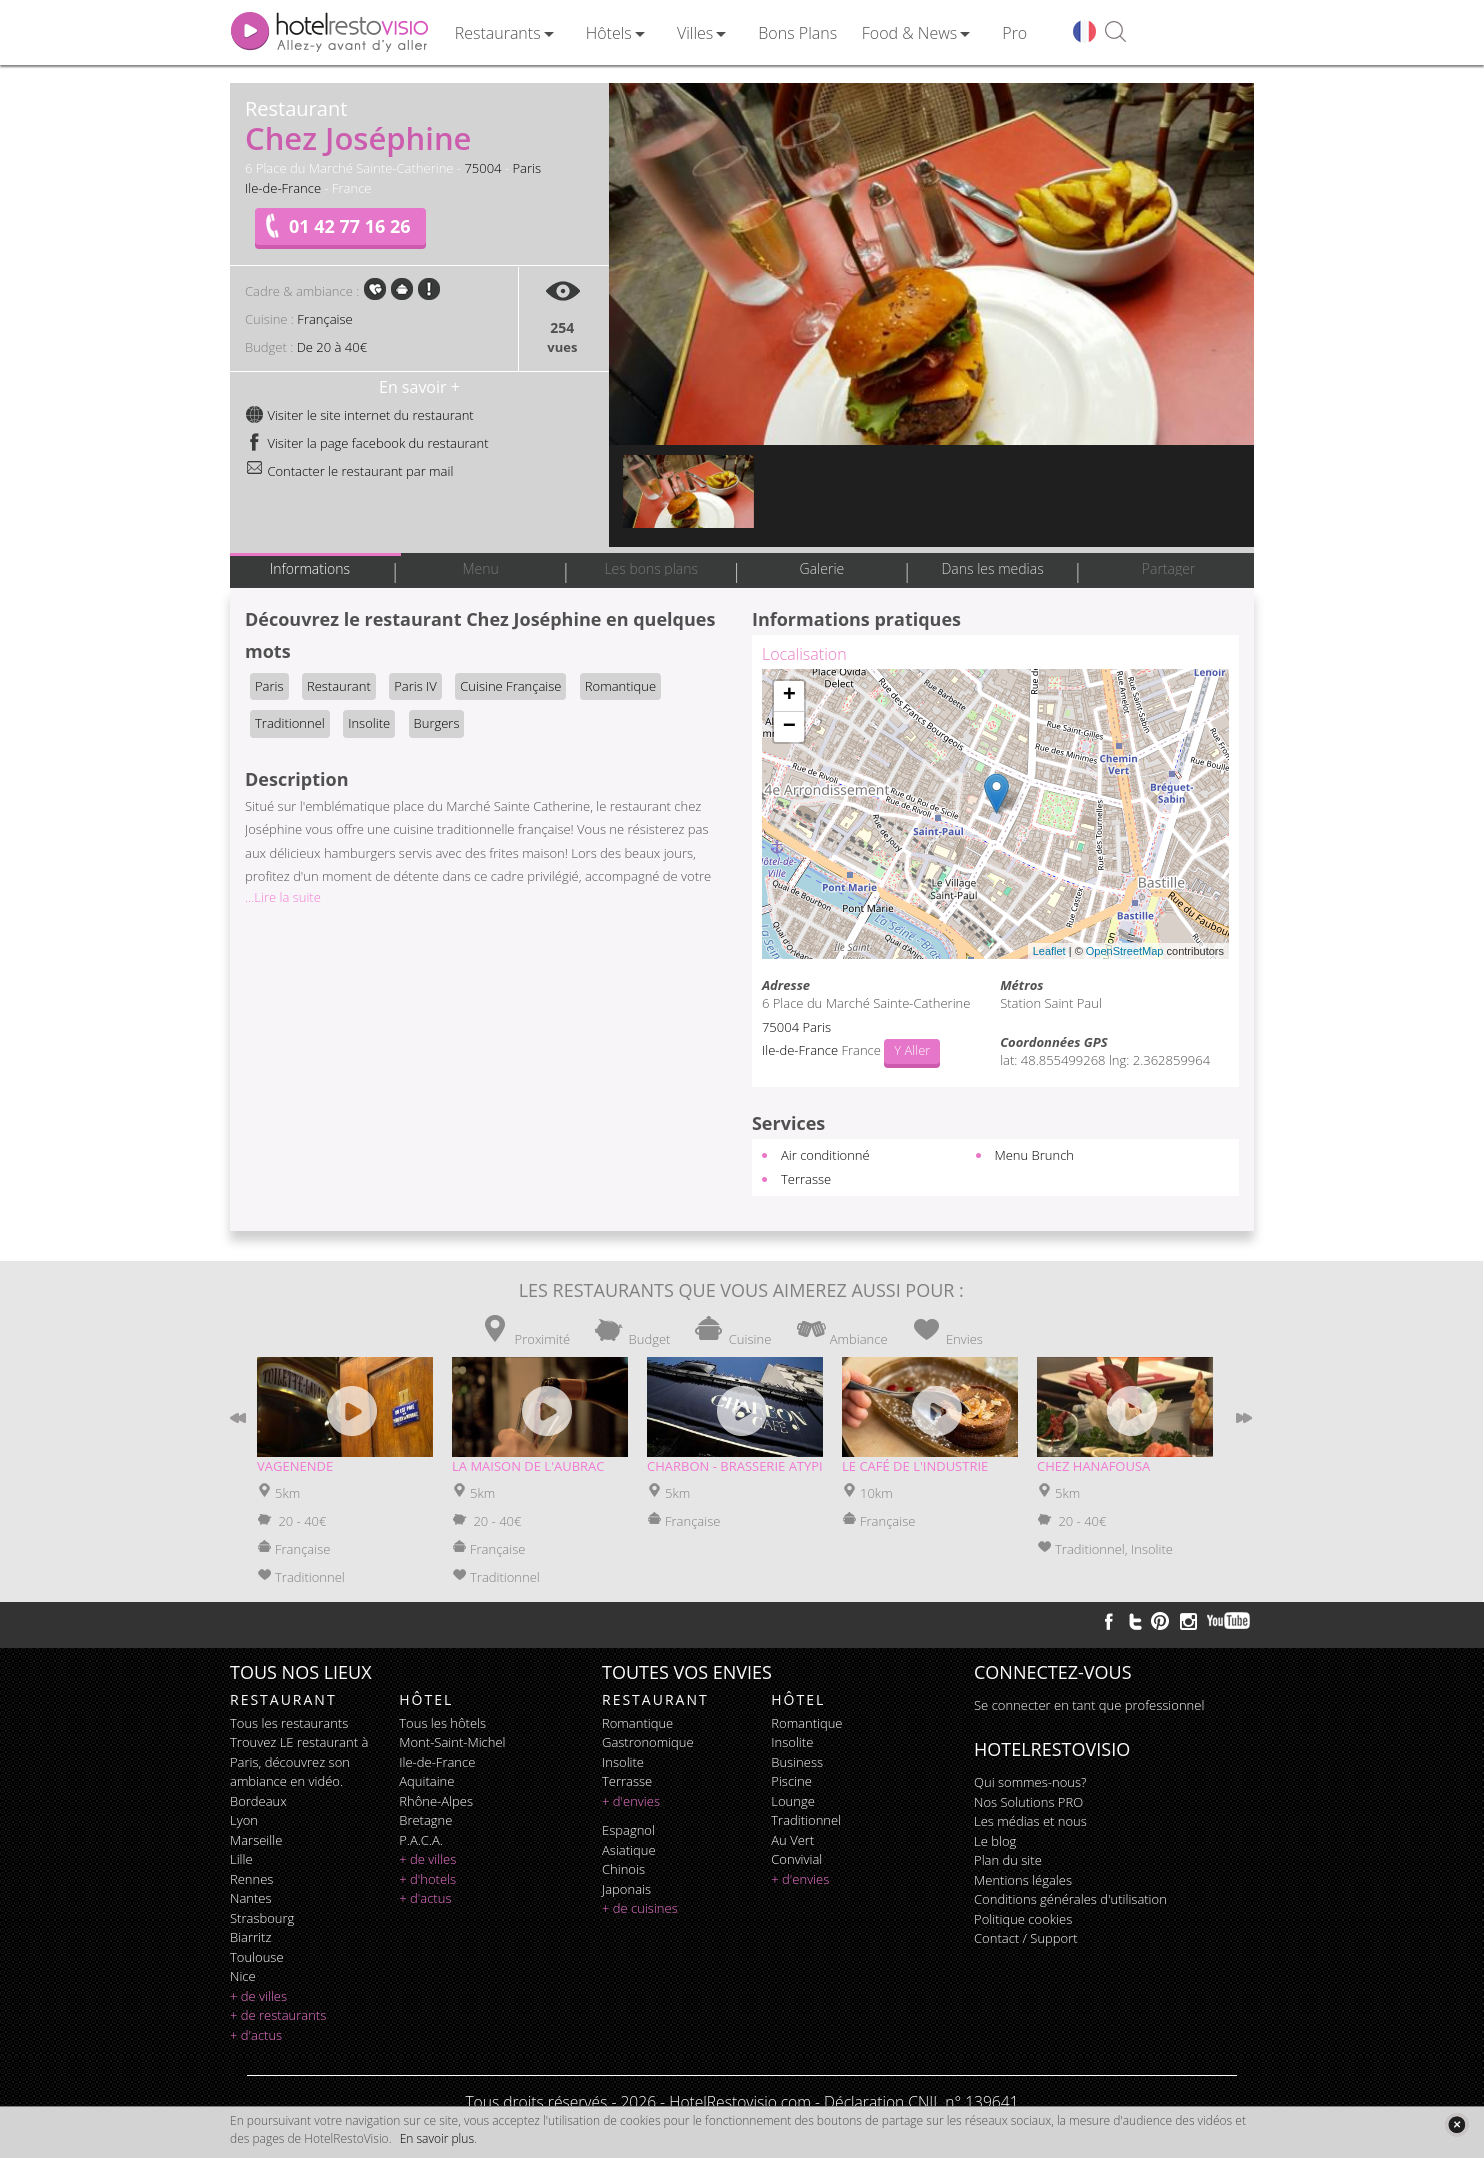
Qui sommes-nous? (1030, 1782)
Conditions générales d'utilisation (1070, 1899)
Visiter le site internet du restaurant (359, 415)
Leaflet (1049, 951)
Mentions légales (1023, 1880)
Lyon (244, 1820)
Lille (241, 1859)
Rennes (251, 1879)
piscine (791, 1781)
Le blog (995, 1841)
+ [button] (789, 696)
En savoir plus (437, 2138)
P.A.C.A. (421, 1840)
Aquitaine (426, 1781)
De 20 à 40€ (332, 347)
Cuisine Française (510, 686)
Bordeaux (258, 1801)
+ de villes (258, 1996)
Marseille (256, 1840)
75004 (482, 168)
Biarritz (250, 1937)
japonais (626, 1889)
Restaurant (339, 686)
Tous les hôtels (442, 1723)
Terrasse (806, 1179)
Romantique (620, 686)
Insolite (369, 723)
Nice (243, 1976)
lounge (793, 1801)
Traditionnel (290, 723)
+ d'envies (631, 1801)
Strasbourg (262, 1918)
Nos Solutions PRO (1028, 1802)
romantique (637, 1723)
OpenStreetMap (1125, 951)
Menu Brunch (1035, 1155)
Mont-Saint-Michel (452, 1742)
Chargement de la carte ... (993, 814)
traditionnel (806, 1820)
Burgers (437, 723)
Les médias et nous (1030, 1821)
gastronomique (648, 1742)
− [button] (789, 727)
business (797, 1762)
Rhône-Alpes (436, 1801)
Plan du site (1008, 1860)
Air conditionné (825, 1155)
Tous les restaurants (289, 1723)
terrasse (627, 1781)
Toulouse (257, 1957)
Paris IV (415, 686)
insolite (623, 1762)
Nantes (250, 1898)
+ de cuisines (640, 1908)
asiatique (629, 1850)
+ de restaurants (278, 2015)
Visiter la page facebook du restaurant (367, 443)
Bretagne (425, 1820)
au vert (792, 1840)
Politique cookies (1023, 1919)
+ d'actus (256, 2035)
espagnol (628, 1830)
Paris (526, 168)
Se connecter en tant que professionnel (1089, 1705)
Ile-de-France (283, 188)
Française (324, 319)
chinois (623, 1869)
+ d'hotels (427, 1879)
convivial (796, 1859)
